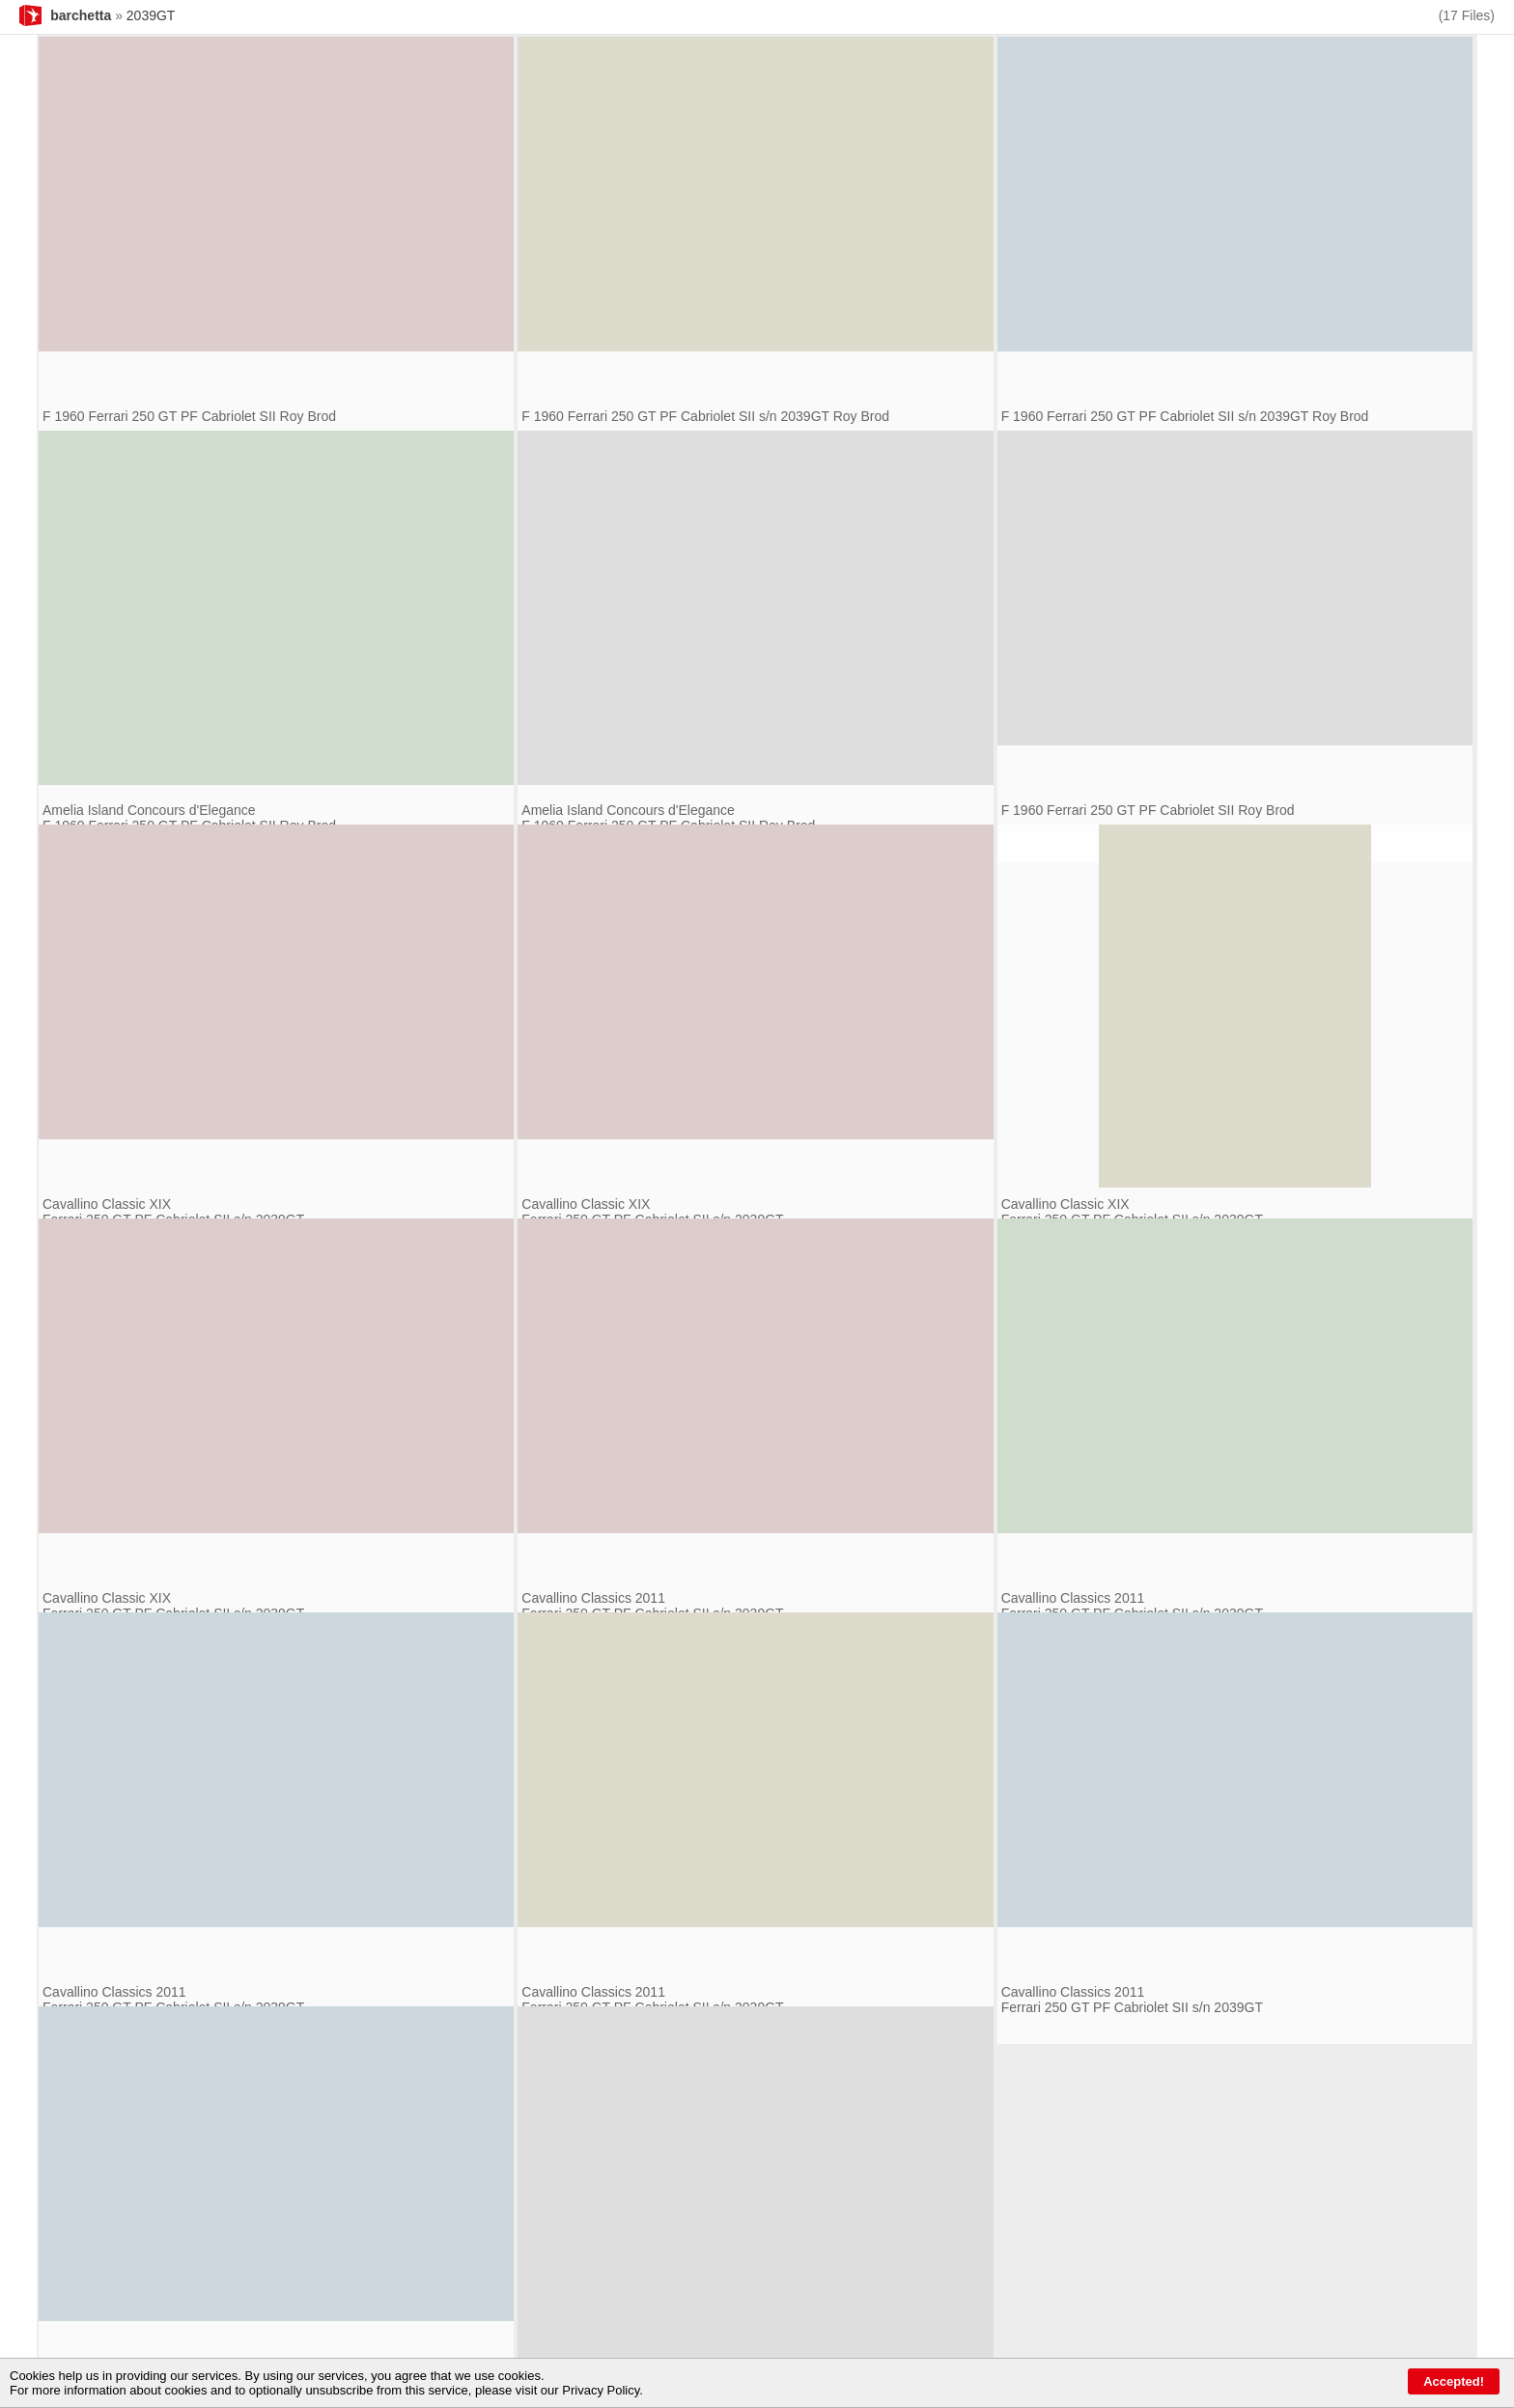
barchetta (80, 15)
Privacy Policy (600, 2390)
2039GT (151, 15)
